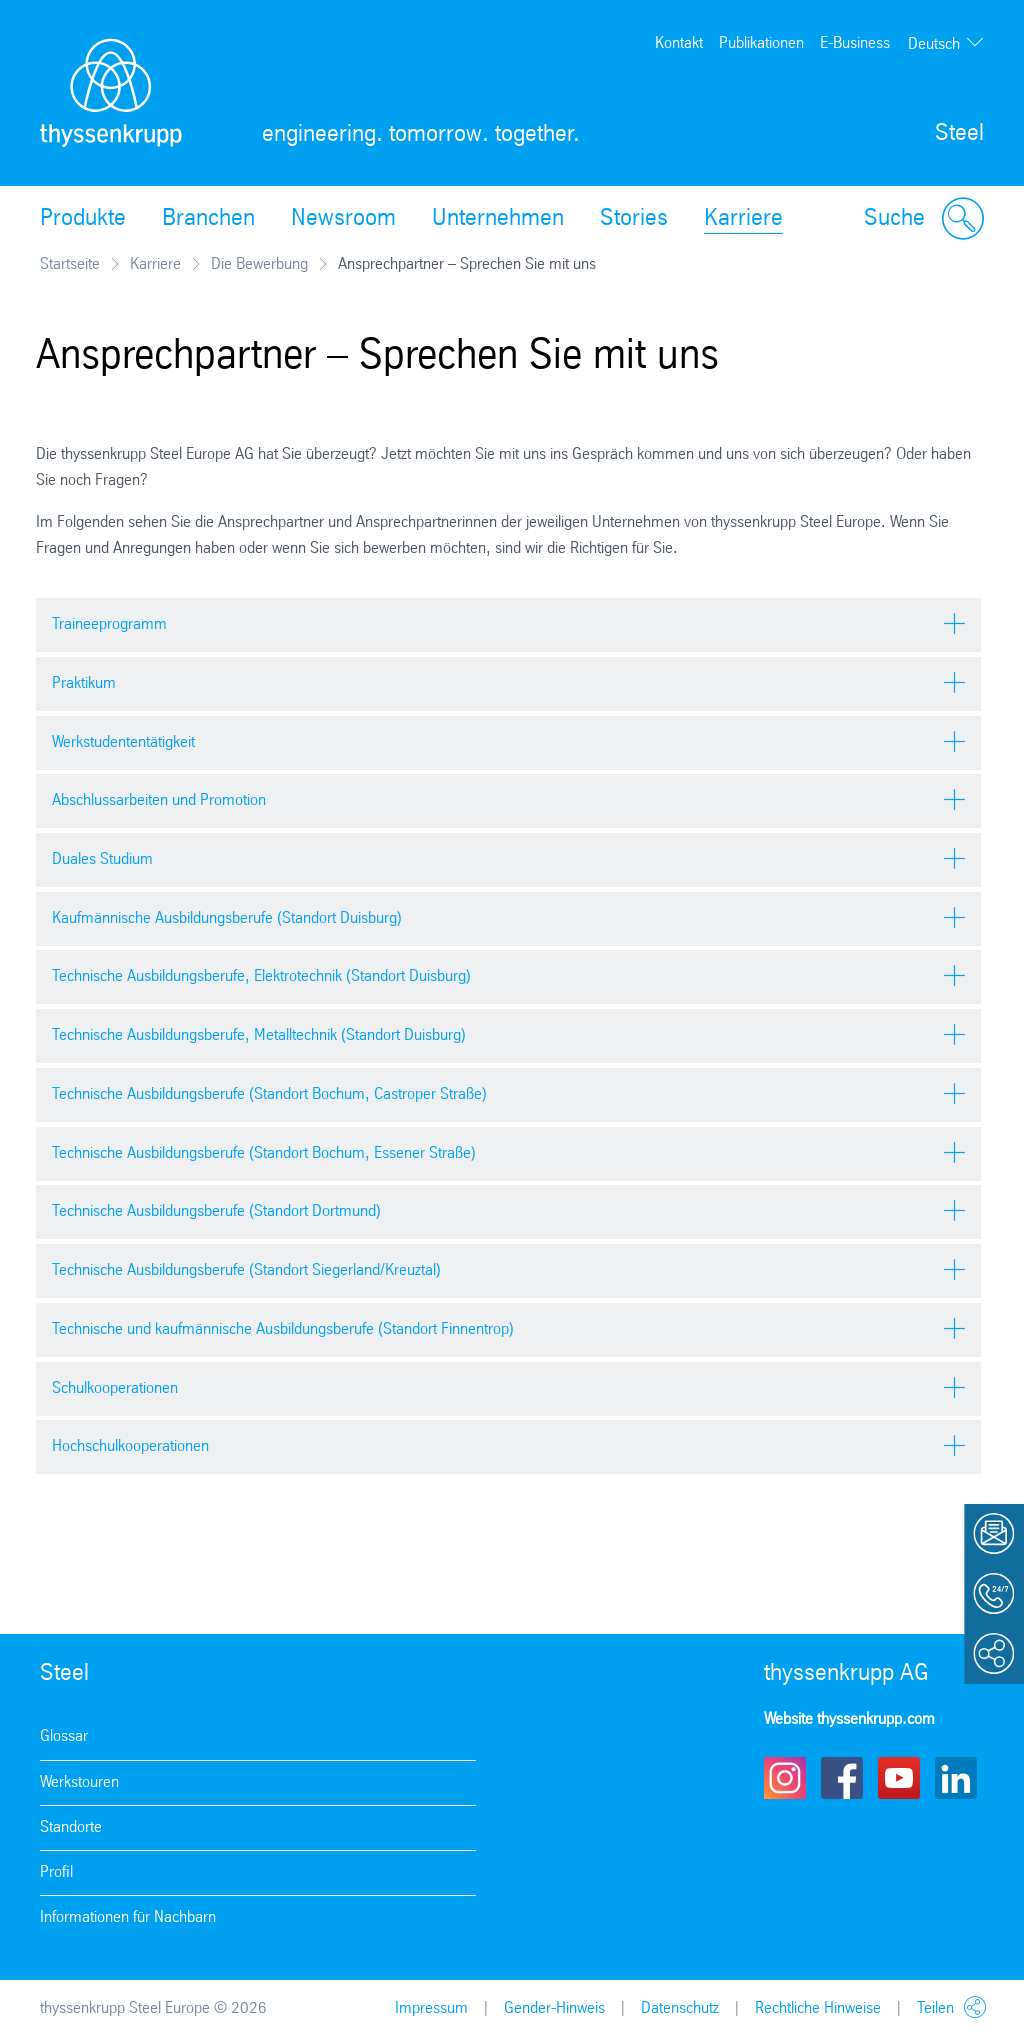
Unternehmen (498, 219)
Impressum (431, 2008)
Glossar (64, 1736)
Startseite (70, 264)
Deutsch (934, 44)
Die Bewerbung (259, 264)
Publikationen (761, 43)
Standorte (71, 1827)
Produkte (83, 219)
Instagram (785, 1778)
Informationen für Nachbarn (128, 1917)
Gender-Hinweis (554, 2008)
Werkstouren (79, 1782)
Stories (634, 219)
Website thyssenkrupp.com (849, 1719)
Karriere (743, 219)
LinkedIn (956, 1778)
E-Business (855, 43)
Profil (56, 1872)
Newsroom (343, 219)
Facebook (842, 1778)
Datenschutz (680, 2008)
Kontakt (679, 43)
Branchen (208, 219)
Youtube (899, 1778)
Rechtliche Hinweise (818, 2008)
